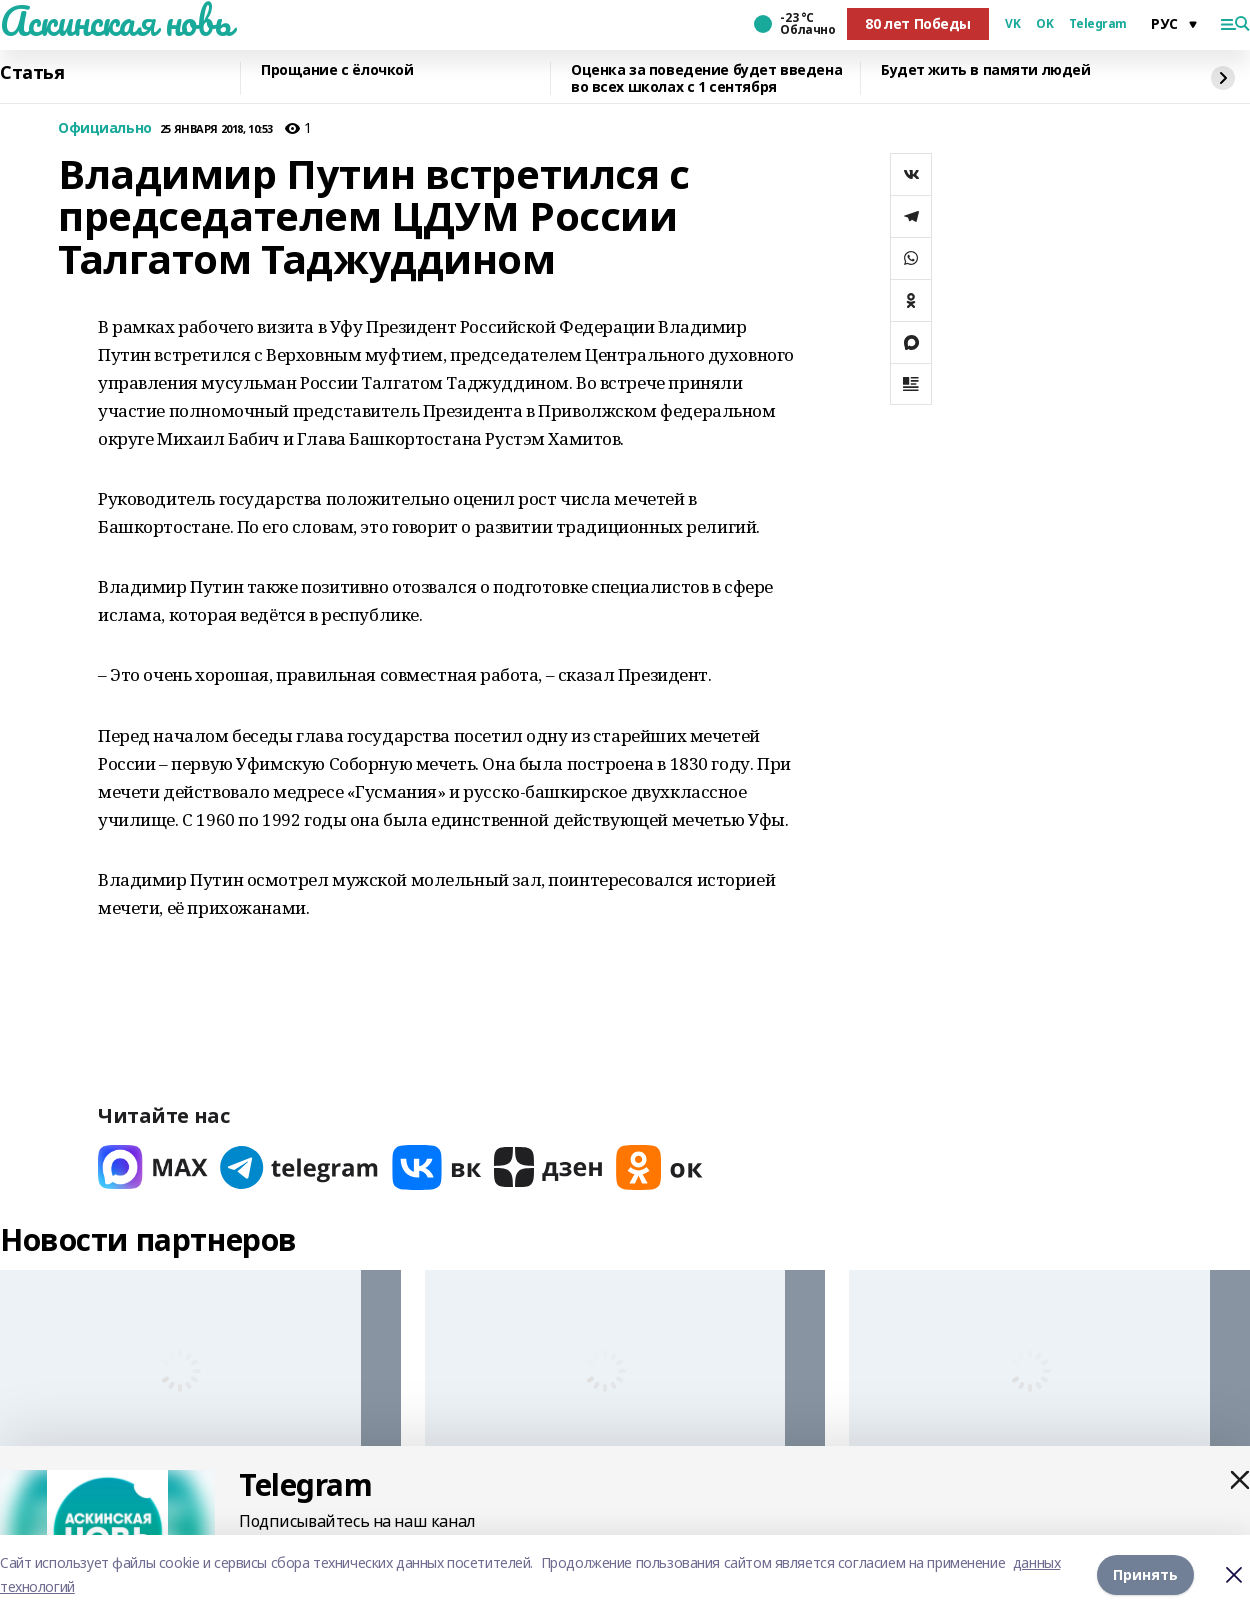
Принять (1145, 1574)
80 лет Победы (918, 23)
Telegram (1098, 24)
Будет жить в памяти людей (986, 70)
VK (1012, 24)
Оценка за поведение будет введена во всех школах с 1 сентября (706, 78)
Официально (105, 128)
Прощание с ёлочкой (337, 70)
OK (1044, 24)
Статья (32, 73)
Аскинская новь (115, 21)
